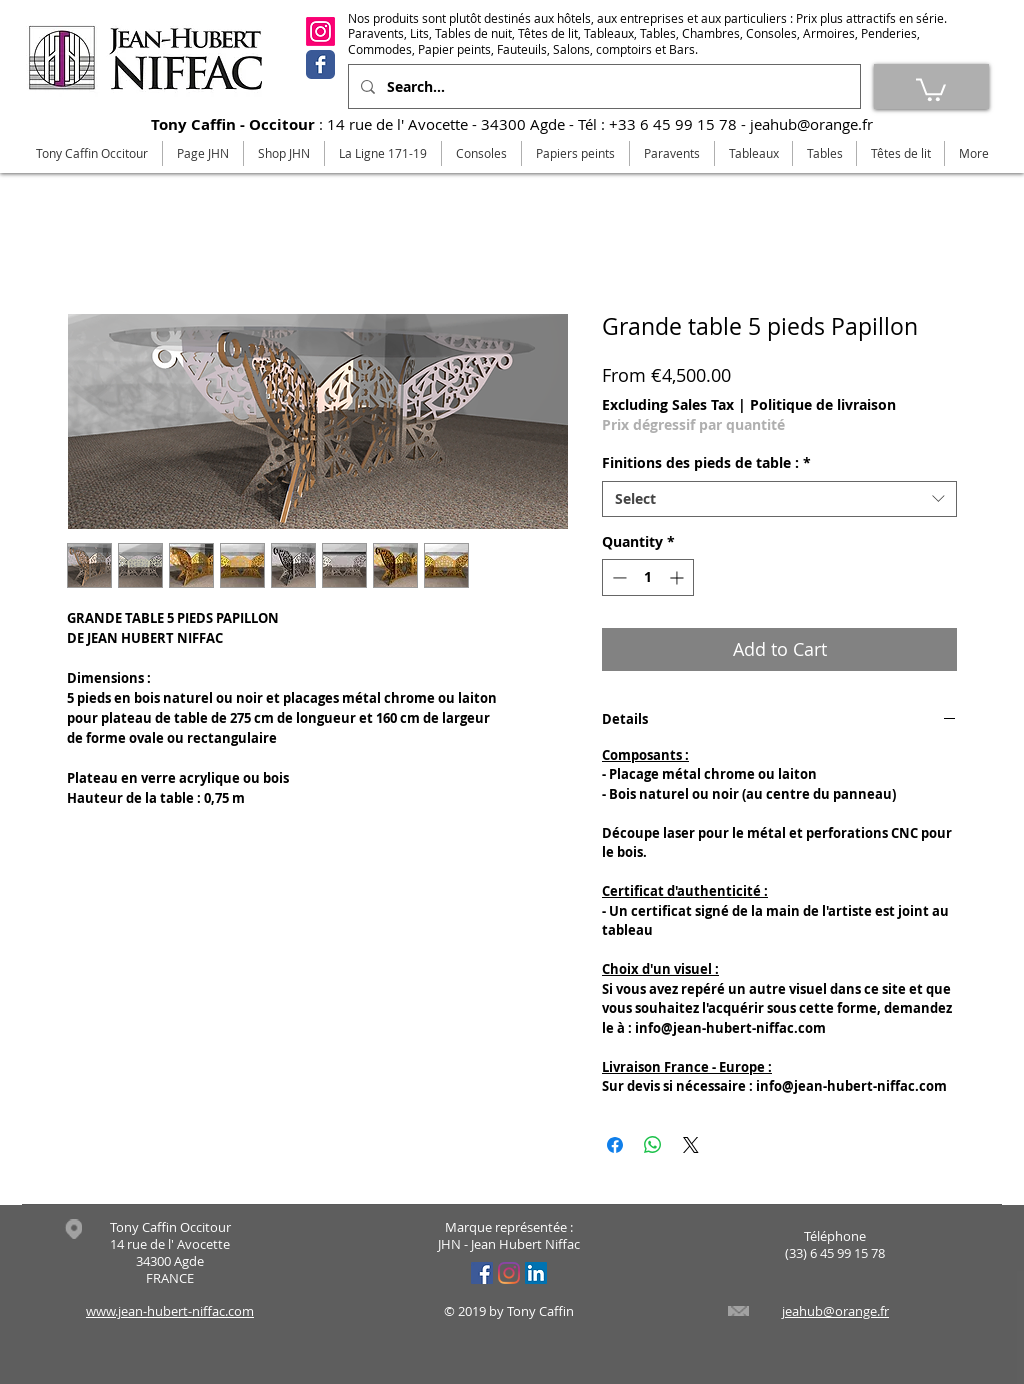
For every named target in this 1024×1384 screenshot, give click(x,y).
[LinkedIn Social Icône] (536, 1273)
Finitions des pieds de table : (706, 463)
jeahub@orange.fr (811, 124)
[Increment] (678, 577)
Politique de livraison (823, 404)
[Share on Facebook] (615, 1145)
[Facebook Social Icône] (482, 1273)
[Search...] (602, 86)
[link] (931, 88)
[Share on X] (691, 1145)
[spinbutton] (648, 577)
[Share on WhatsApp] (653, 1145)
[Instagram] (320, 31)
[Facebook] (320, 64)
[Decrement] (617, 577)
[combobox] (779, 499)
